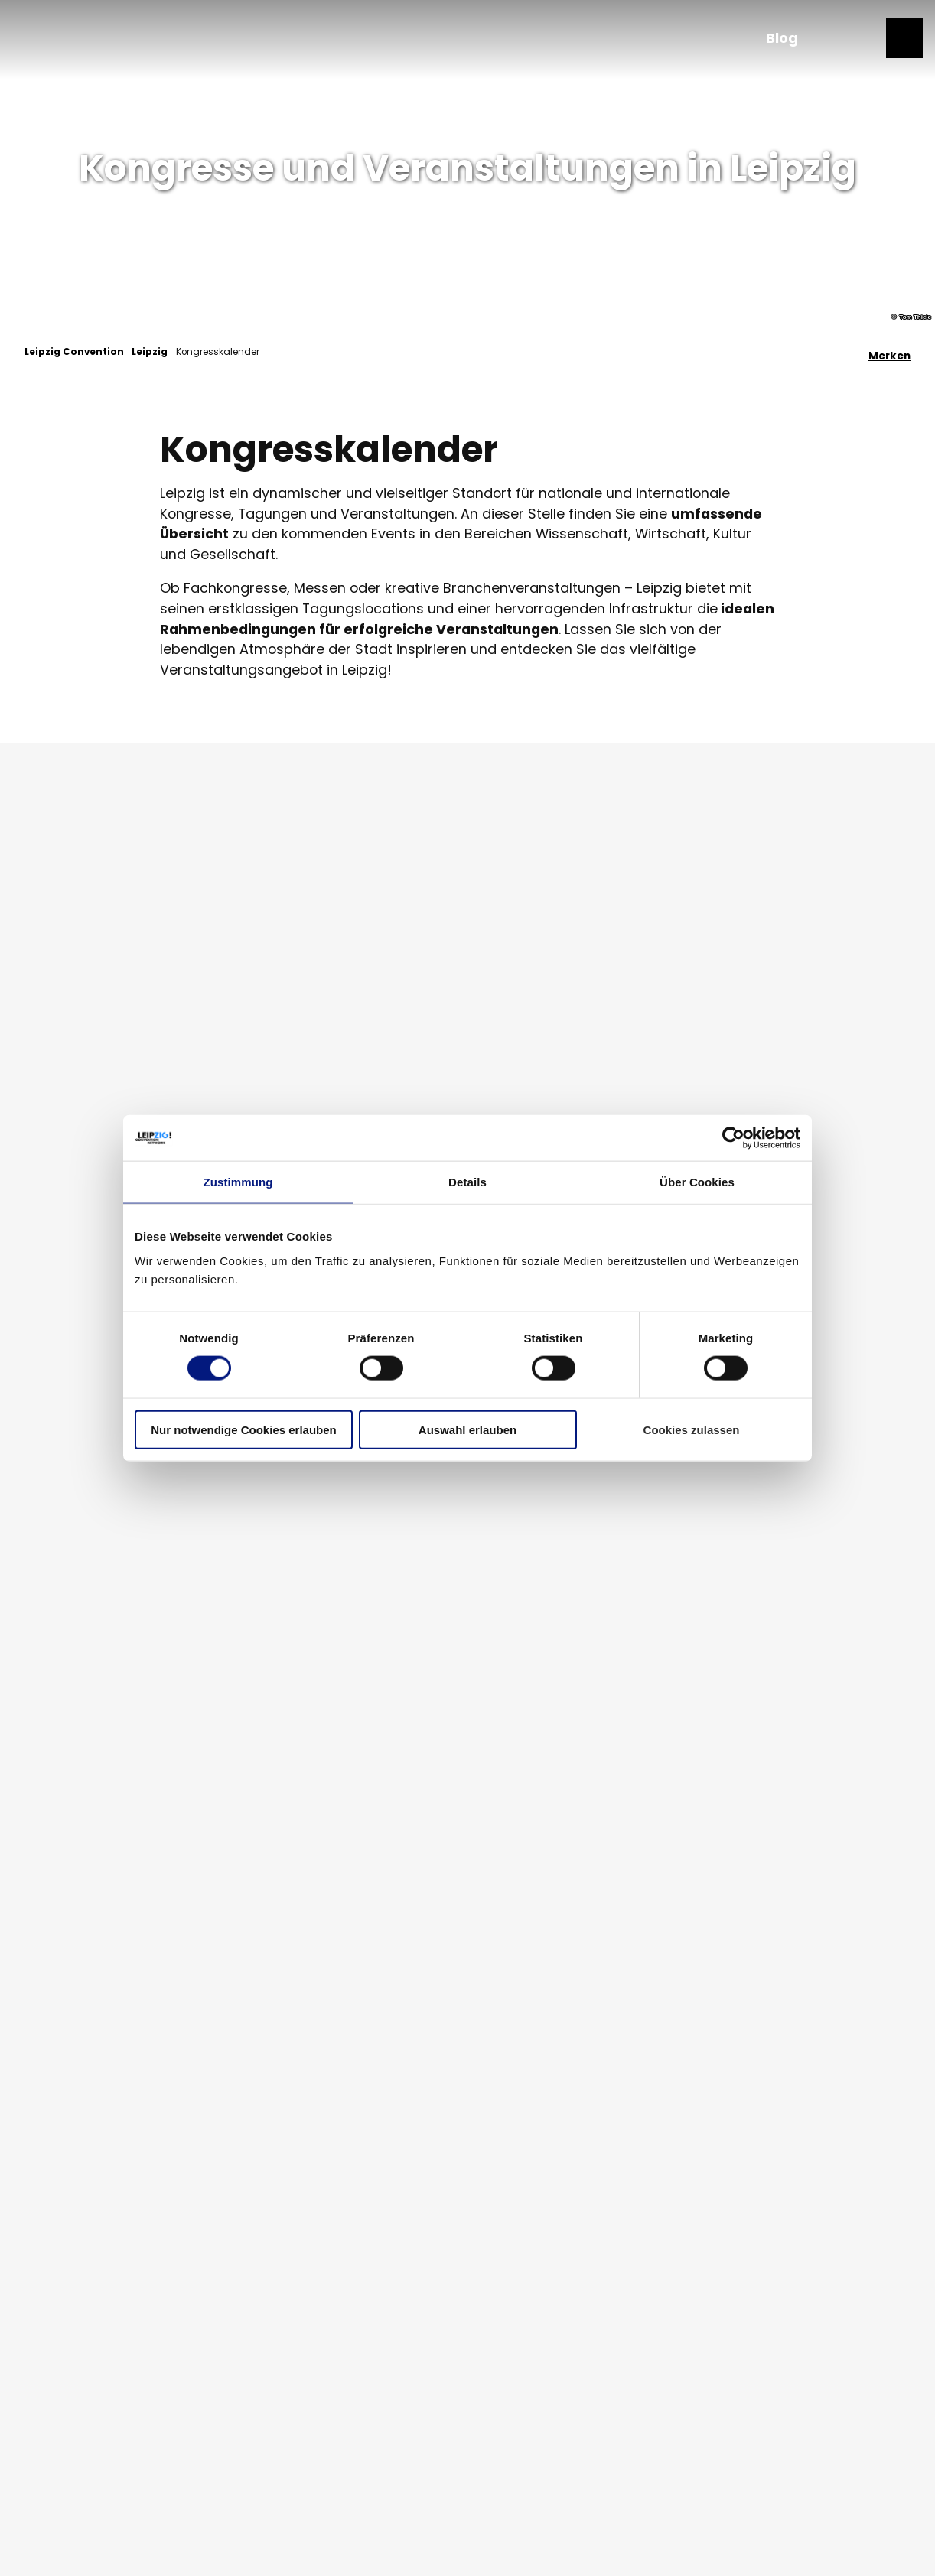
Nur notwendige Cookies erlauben (244, 1429)
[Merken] (889, 352)
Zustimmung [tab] (238, 1182)
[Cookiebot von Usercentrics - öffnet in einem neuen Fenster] (733, 1138)
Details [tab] (467, 1182)
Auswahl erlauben (467, 1429)
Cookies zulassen (691, 1429)
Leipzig (150, 352)
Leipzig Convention (74, 352)
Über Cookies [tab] (697, 1182)
